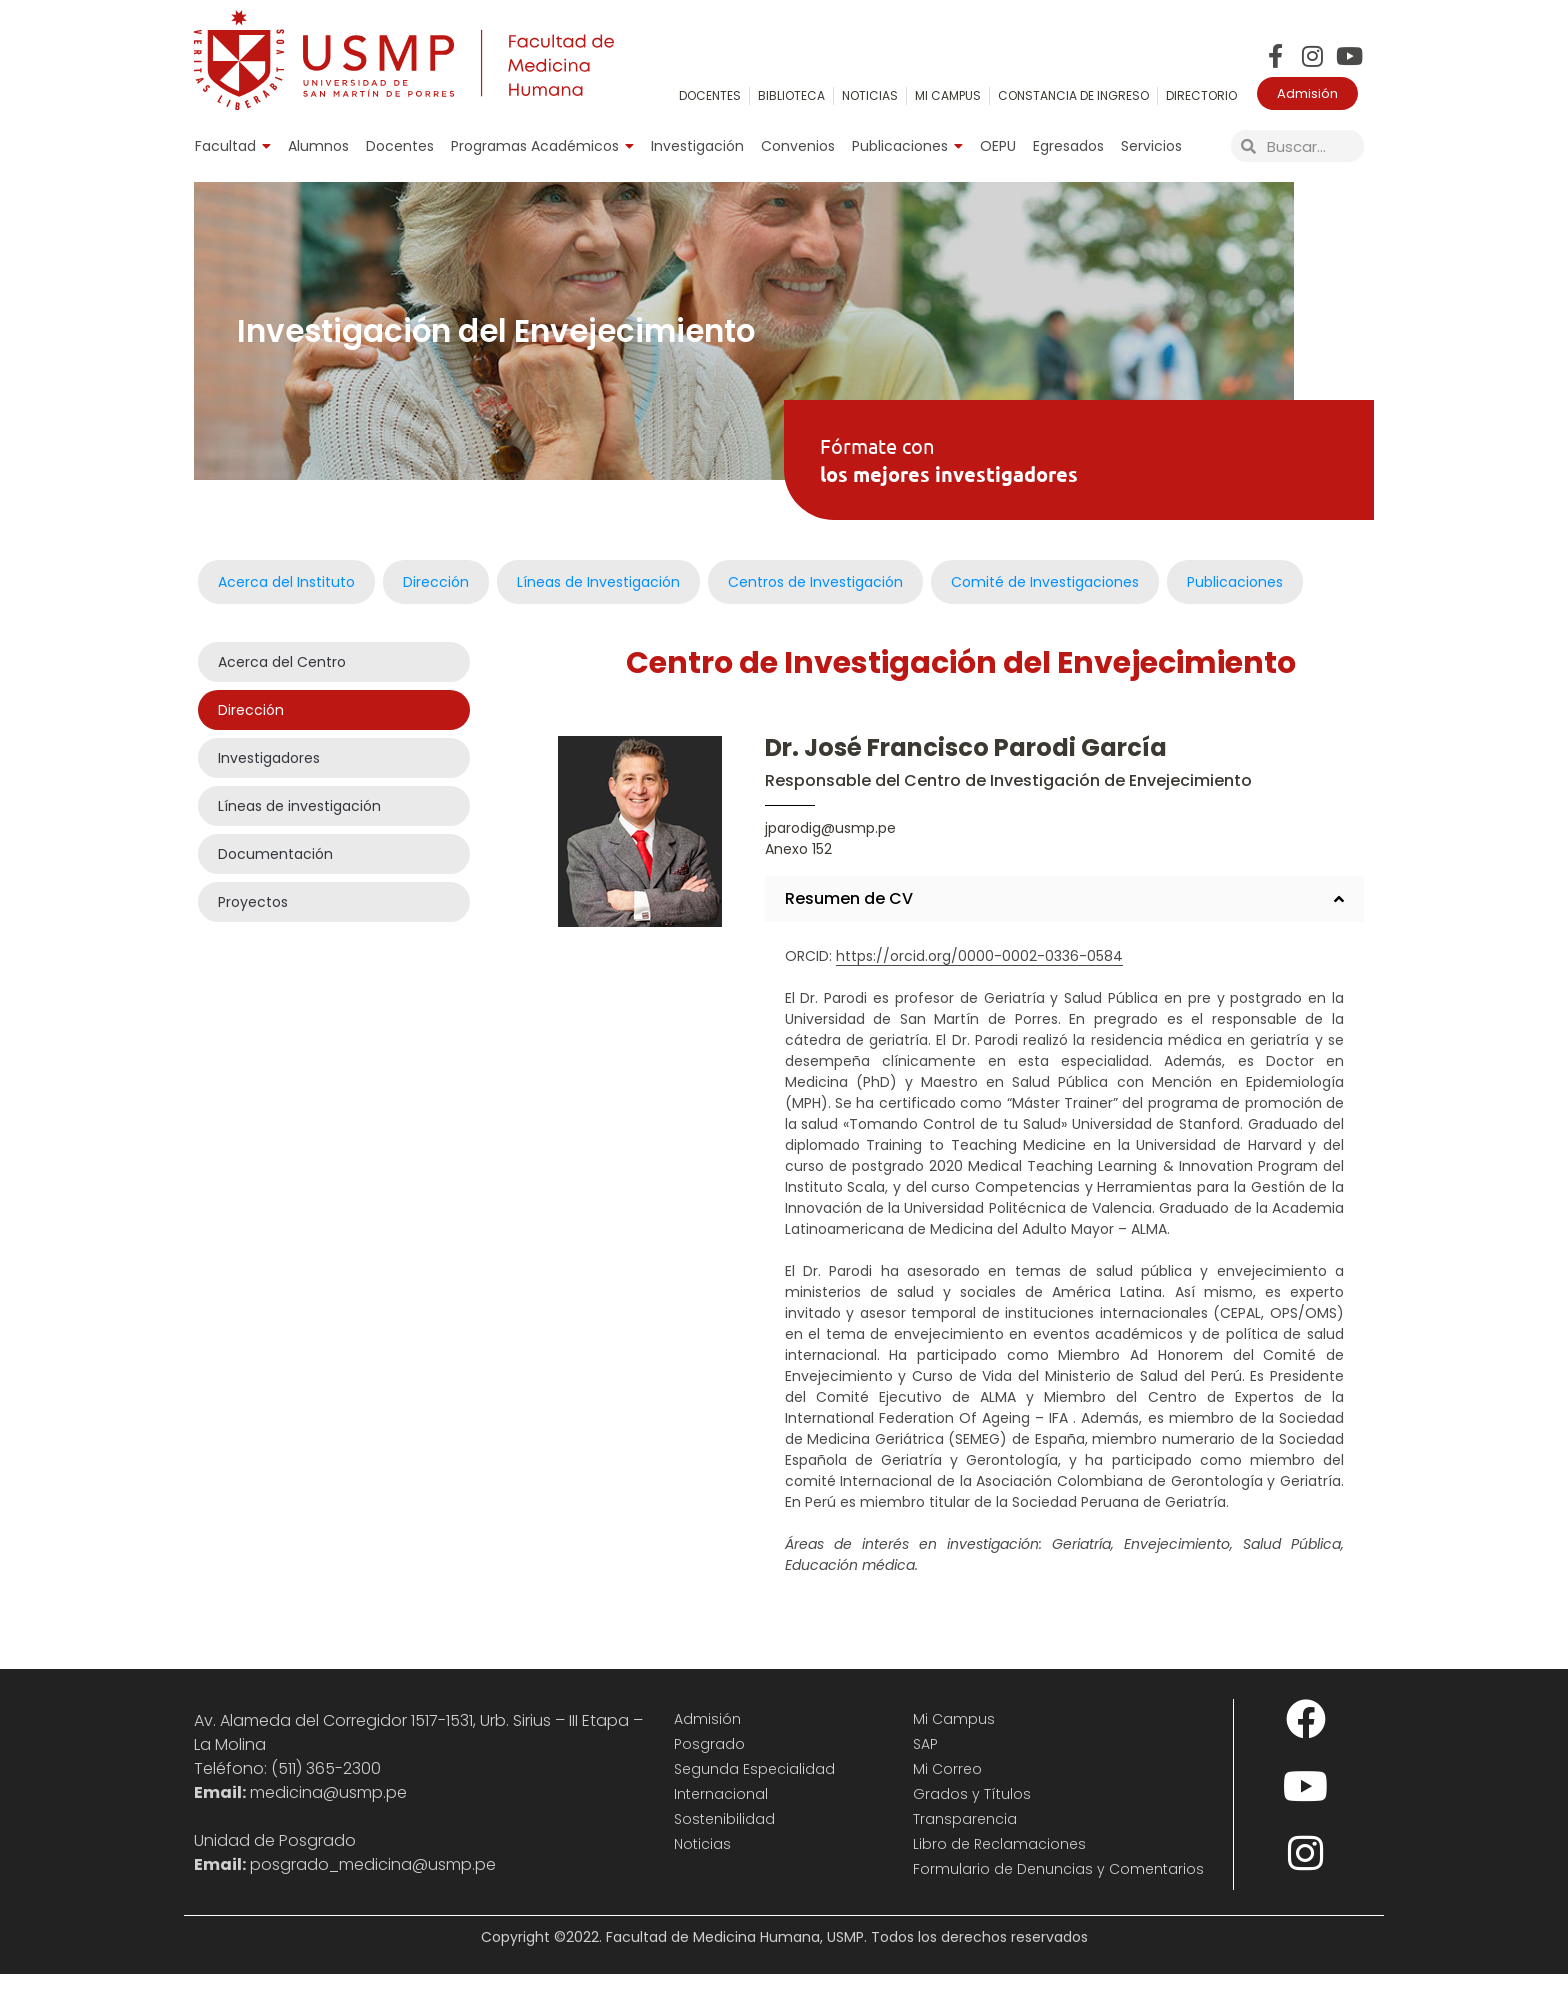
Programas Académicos (542, 146)
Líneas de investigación (299, 829)
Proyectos (253, 925)
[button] (1065, 921)
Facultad (233, 146)
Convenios (798, 146)
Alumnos (318, 146)
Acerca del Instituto (286, 604)
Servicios (1151, 146)
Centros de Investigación (815, 604)
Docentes (400, 146)
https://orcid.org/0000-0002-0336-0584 (979, 978)
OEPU (998, 146)
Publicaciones (907, 146)
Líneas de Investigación (598, 604)
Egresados (1068, 146)
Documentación (275, 877)
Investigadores (269, 781)
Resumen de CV (849, 920)
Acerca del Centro (282, 685)
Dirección (436, 604)
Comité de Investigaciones (1045, 604)
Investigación (697, 146)
